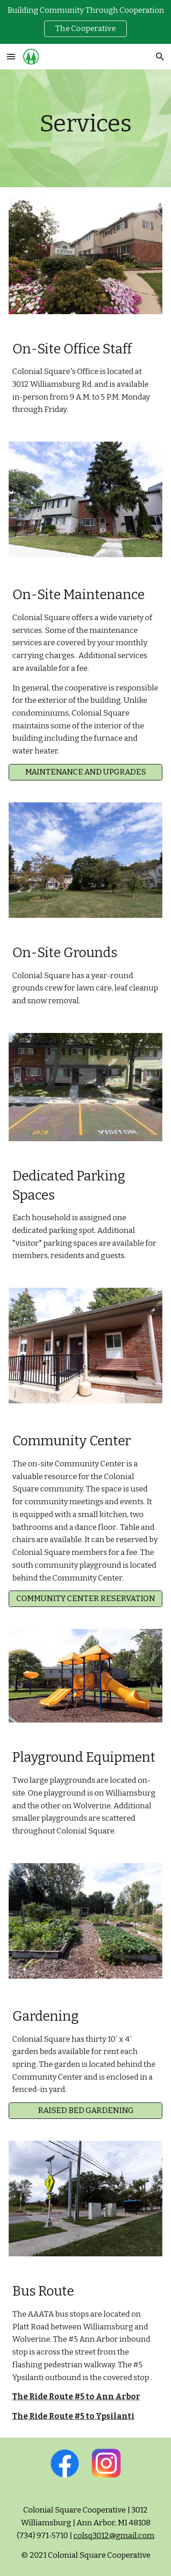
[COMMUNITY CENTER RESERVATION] (85, 1599)
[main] (86, 128)
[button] (11, 56)
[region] (85, 22)
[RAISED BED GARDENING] (85, 2111)
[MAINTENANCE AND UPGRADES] (85, 772)
